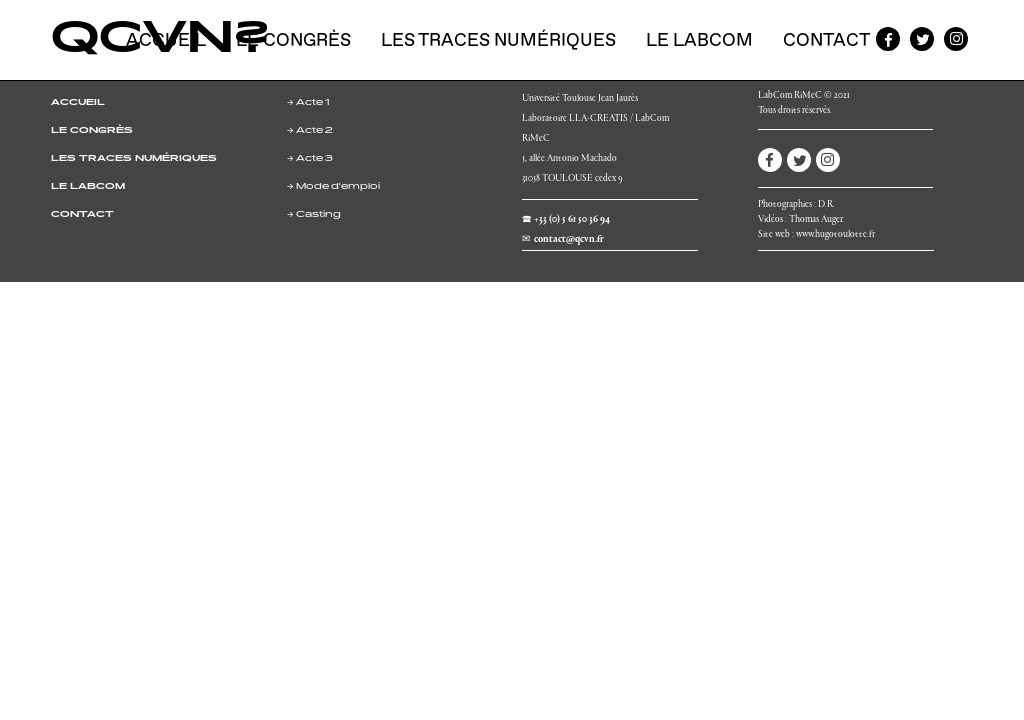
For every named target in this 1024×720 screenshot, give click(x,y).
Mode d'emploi (338, 187)
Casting (318, 215)
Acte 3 (314, 159)
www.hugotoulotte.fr (835, 235)
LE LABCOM (88, 187)
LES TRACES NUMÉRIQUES (134, 159)
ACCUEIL (78, 103)
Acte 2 (314, 131)
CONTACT (82, 215)
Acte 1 (312, 103)
